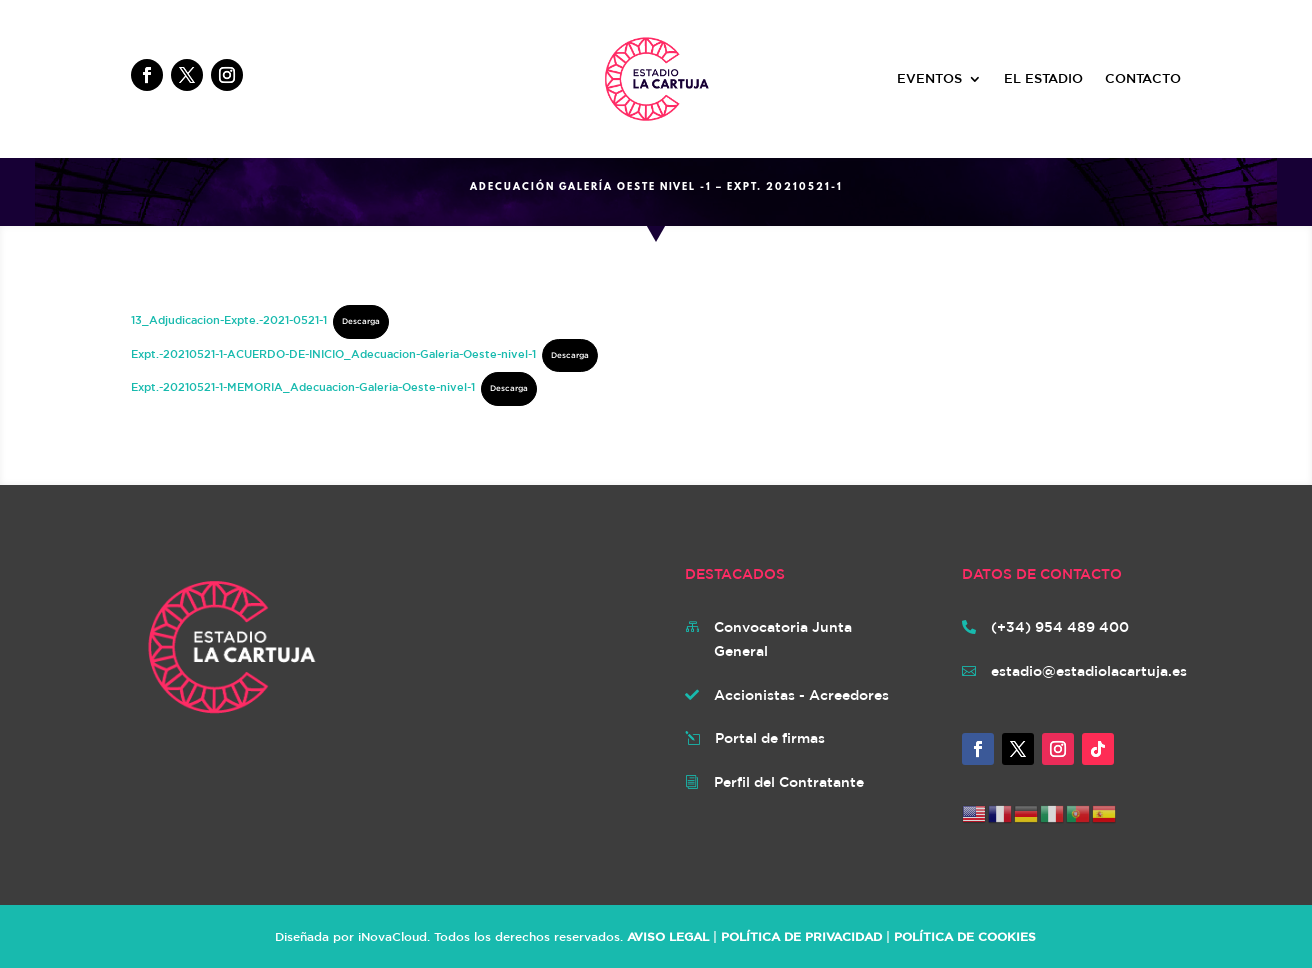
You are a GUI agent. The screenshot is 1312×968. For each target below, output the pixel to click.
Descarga (361, 321)
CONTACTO (1143, 79)
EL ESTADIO (1043, 79)
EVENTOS (929, 79)
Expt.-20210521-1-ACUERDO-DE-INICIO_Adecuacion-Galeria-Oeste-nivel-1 (333, 353)
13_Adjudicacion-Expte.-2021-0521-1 (229, 319)
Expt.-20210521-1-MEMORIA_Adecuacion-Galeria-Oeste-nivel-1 (303, 386)
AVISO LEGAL (668, 936)
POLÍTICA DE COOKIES (965, 936)
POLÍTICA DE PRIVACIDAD (801, 936)
